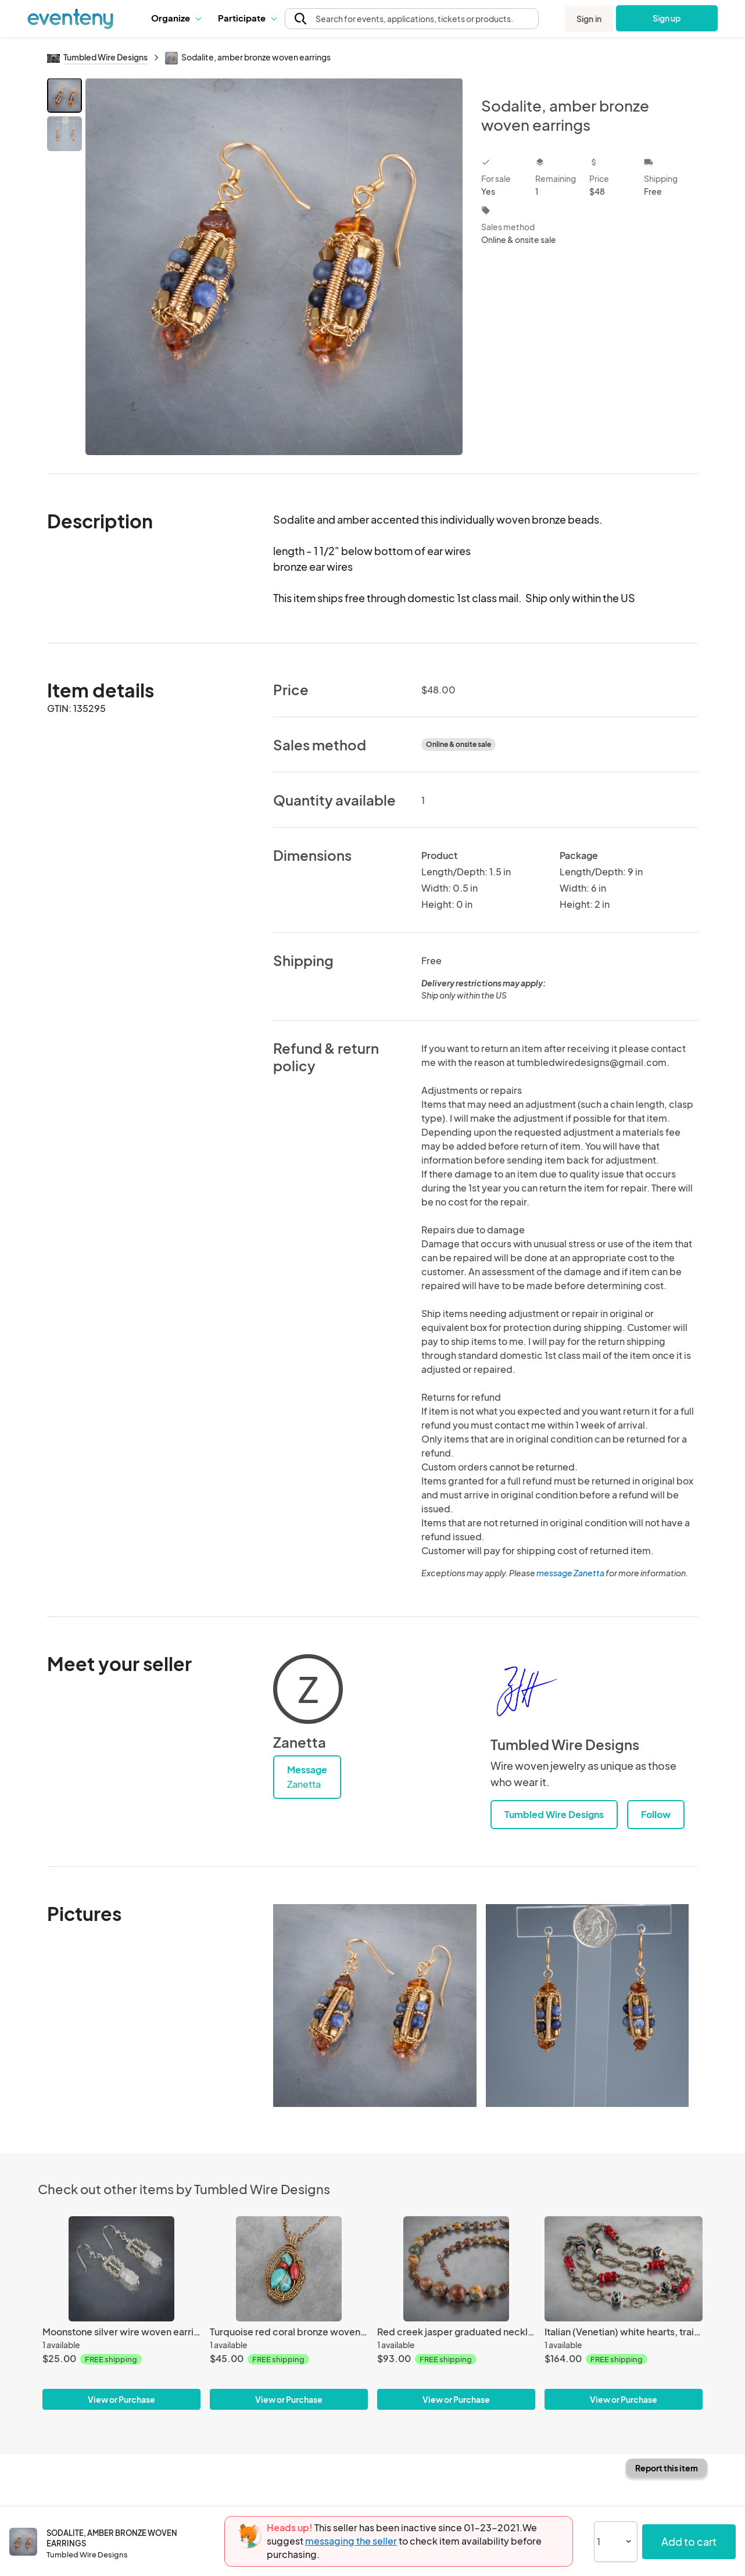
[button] (175, 18)
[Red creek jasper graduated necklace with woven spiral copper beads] (456, 2268)
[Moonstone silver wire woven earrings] (121, 2268)
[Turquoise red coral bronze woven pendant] (289, 2268)
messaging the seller (351, 2541)
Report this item (666, 2468)
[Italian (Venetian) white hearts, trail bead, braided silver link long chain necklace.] (624, 2268)
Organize (175, 17)
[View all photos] (274, 266)
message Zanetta (570, 1573)
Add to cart (689, 2541)
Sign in (588, 18)
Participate (247, 17)
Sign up (667, 18)
